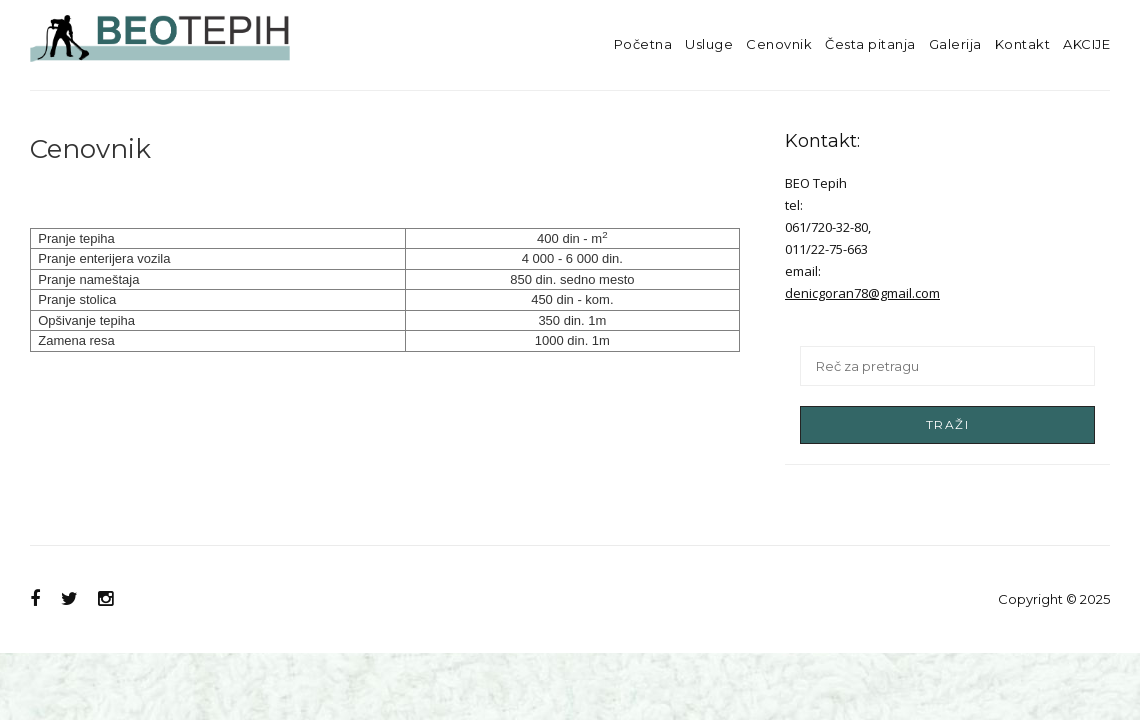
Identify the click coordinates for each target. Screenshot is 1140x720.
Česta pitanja (870, 44)
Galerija (955, 44)
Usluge (709, 44)
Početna (643, 44)
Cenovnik (779, 44)
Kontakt (1023, 44)
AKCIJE (1086, 44)
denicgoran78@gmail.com (862, 293)
